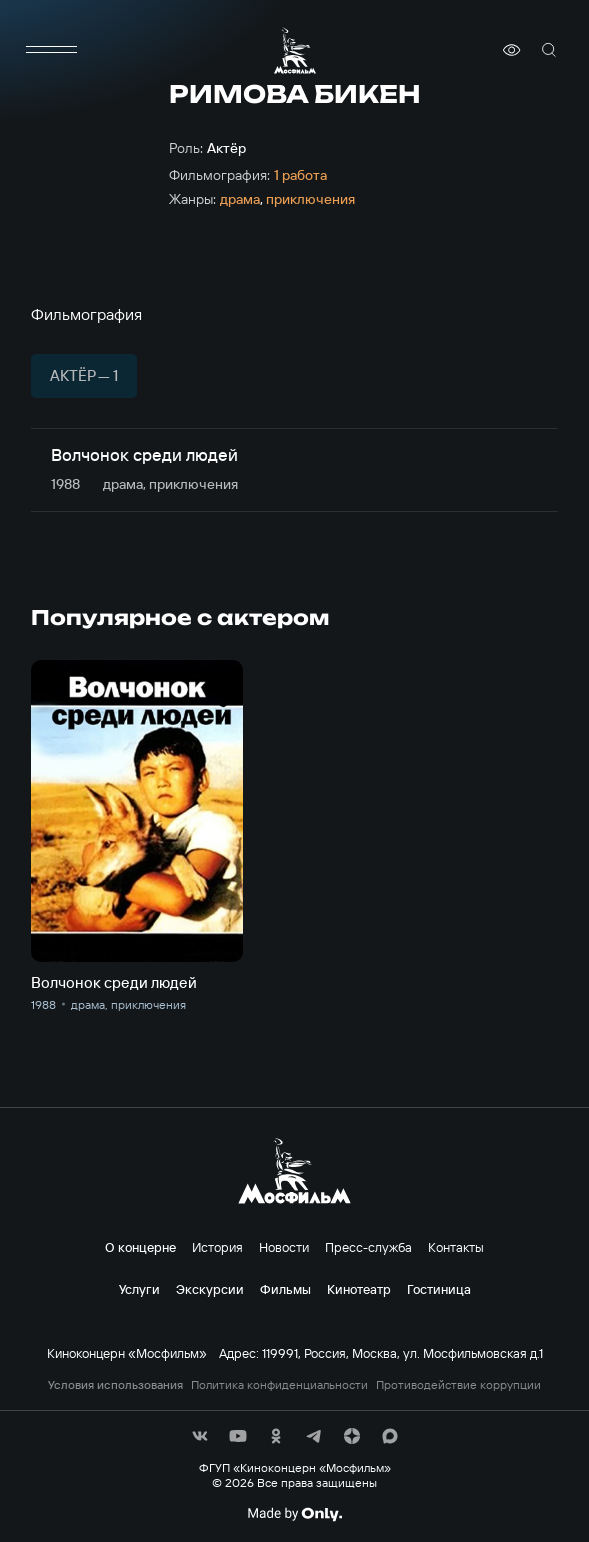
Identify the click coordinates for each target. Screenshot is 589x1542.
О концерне (140, 1247)
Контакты (456, 1247)
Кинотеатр (359, 1289)
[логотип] (295, 50)
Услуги (139, 1289)
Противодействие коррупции (458, 1385)
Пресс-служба (368, 1247)
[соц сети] (200, 1436)
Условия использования (115, 1385)
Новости (284, 1247)
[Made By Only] (294, 1514)
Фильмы (285, 1289)
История (217, 1247)
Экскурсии (210, 1289)
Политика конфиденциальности (279, 1385)
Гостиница (439, 1289)
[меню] (51, 50)
